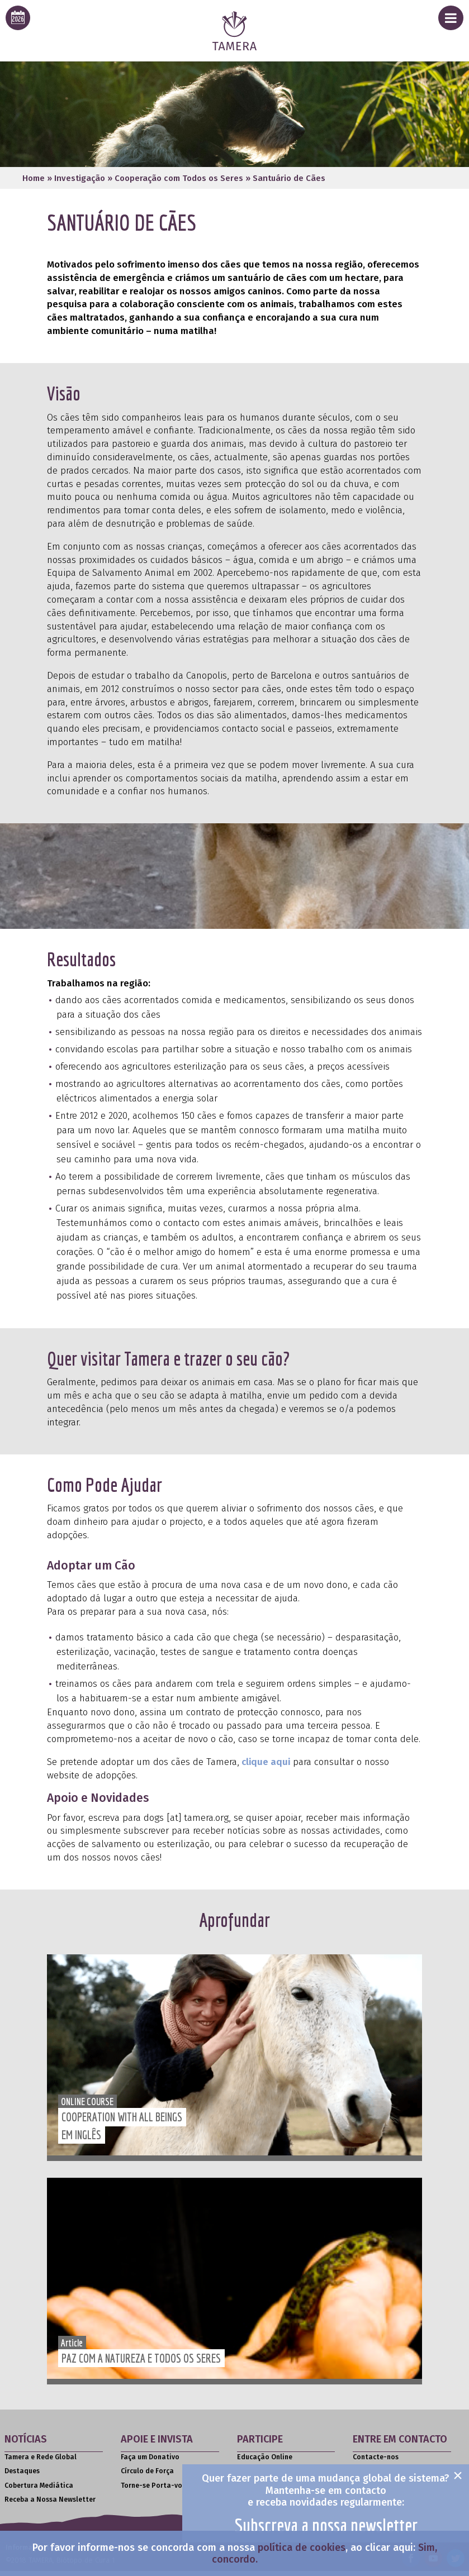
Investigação (79, 178)
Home (33, 178)
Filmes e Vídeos (262, 2499)
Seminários (255, 2471)
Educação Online (264, 2457)
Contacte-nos (376, 2457)
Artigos (249, 2513)
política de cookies (301, 2547)
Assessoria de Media (386, 2471)
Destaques (22, 2471)
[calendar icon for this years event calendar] (18, 18)
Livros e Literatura (268, 2485)
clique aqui (264, 1762)
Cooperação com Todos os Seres (179, 178)
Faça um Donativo (150, 2457)
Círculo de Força (147, 2471)
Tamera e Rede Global (40, 2457)
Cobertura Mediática (38, 2485)
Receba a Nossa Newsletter (50, 2499)
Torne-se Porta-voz (153, 2485)
